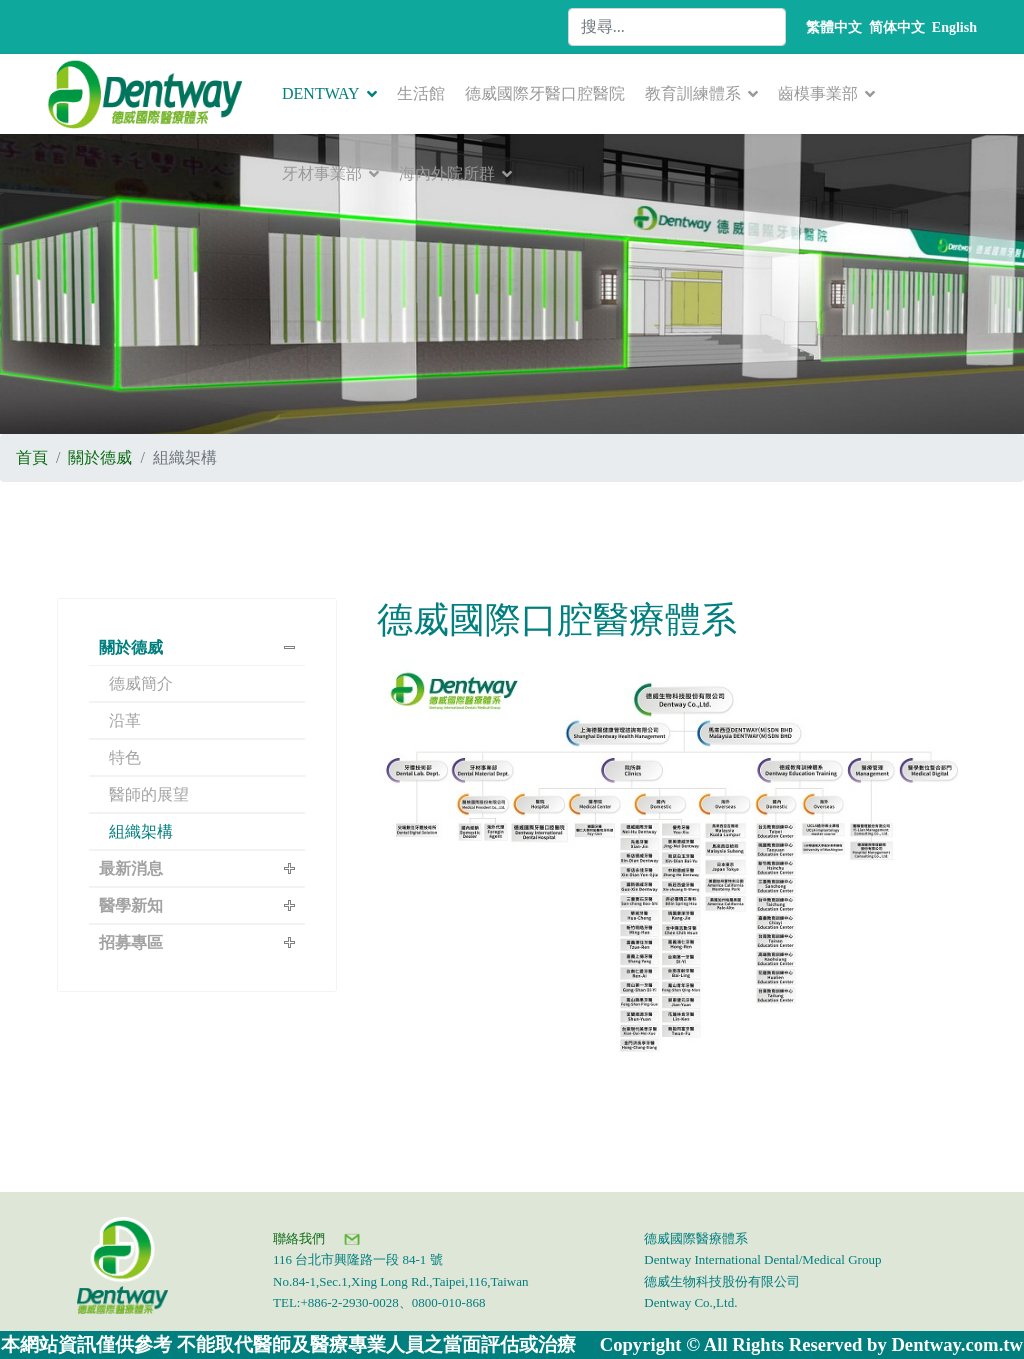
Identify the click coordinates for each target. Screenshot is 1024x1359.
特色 (125, 757)
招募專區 (131, 942)
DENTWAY (321, 93)
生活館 (421, 93)
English (954, 27)
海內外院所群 (447, 173)
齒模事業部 (818, 93)
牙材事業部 (322, 173)
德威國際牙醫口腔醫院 (545, 93)
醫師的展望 (149, 794)
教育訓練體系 (693, 93)
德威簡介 (141, 683)
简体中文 (897, 27)
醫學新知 (131, 905)
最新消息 (131, 868)
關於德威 (131, 647)
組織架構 (141, 831)
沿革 (125, 720)
